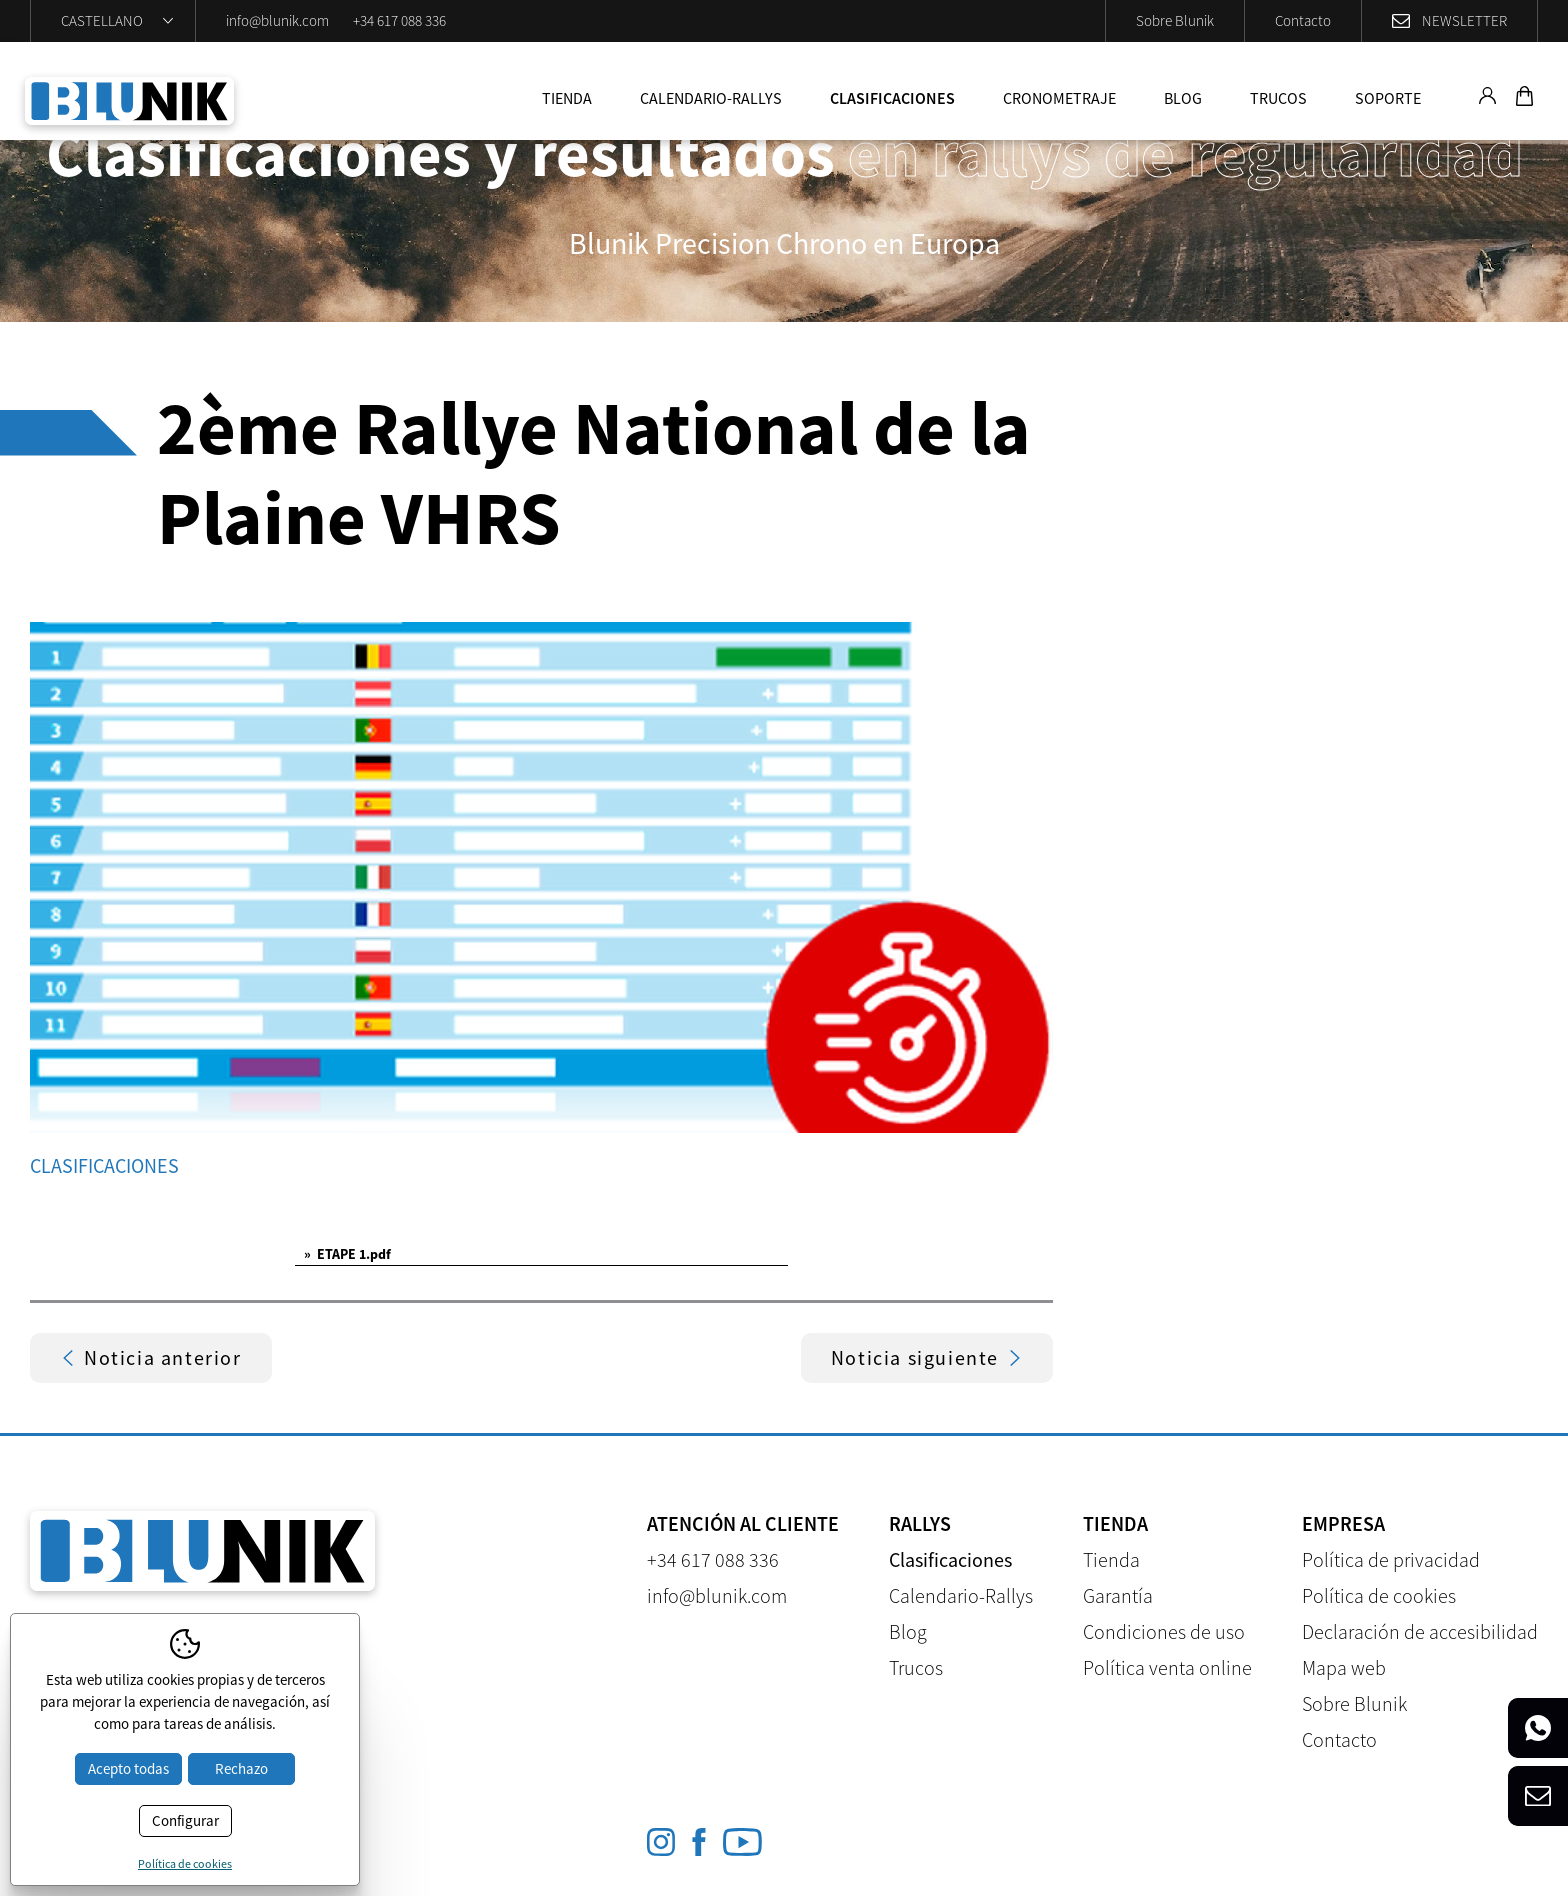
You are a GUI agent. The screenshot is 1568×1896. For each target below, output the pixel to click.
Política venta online (1167, 1667)
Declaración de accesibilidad (1420, 1631)
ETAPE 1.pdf (347, 1254)
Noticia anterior (151, 1357)
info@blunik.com (277, 20)
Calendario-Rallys (711, 98)
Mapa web (1344, 1667)
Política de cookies (1379, 1595)
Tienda (567, 98)
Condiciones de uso (1164, 1631)
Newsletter (1464, 20)
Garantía (1118, 1595)
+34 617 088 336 (399, 20)
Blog (1183, 98)
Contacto (1303, 20)
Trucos (1278, 98)
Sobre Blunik (1175, 20)
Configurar (185, 1820)
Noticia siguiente (927, 1357)
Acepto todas (128, 1768)
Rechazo (241, 1768)
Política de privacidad (1391, 1559)
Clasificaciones (892, 98)
